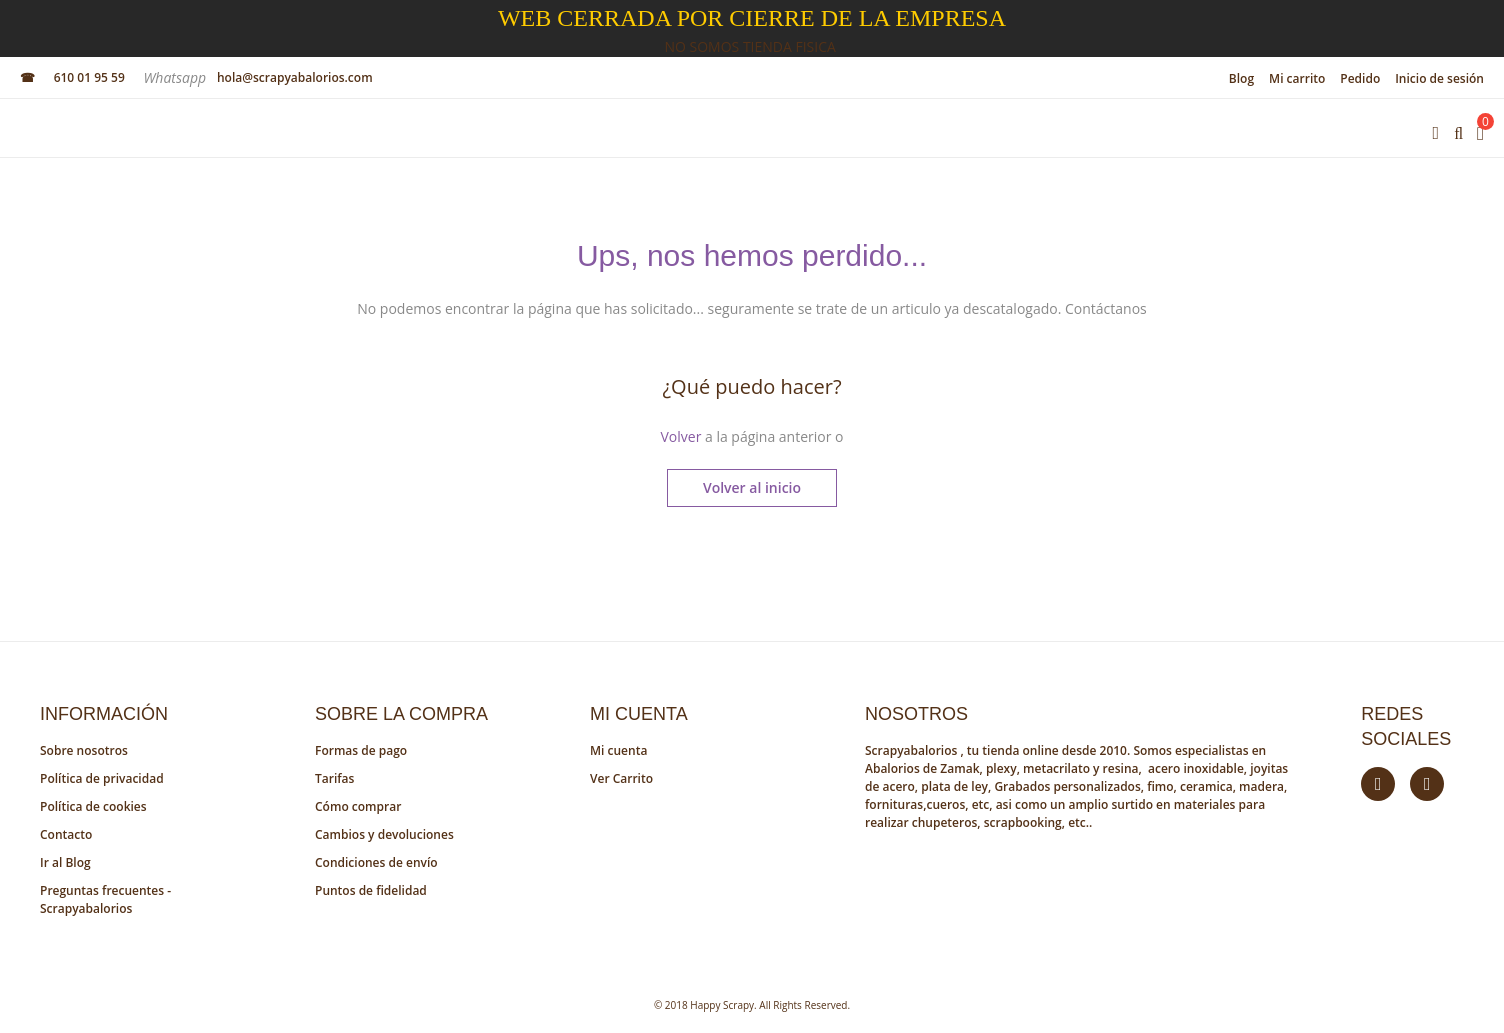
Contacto (66, 834)
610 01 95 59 (89, 77)
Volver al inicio (752, 487)
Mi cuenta (618, 750)
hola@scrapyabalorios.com (295, 77)
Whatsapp (176, 77)
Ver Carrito (621, 778)
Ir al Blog (65, 862)
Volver (680, 436)
